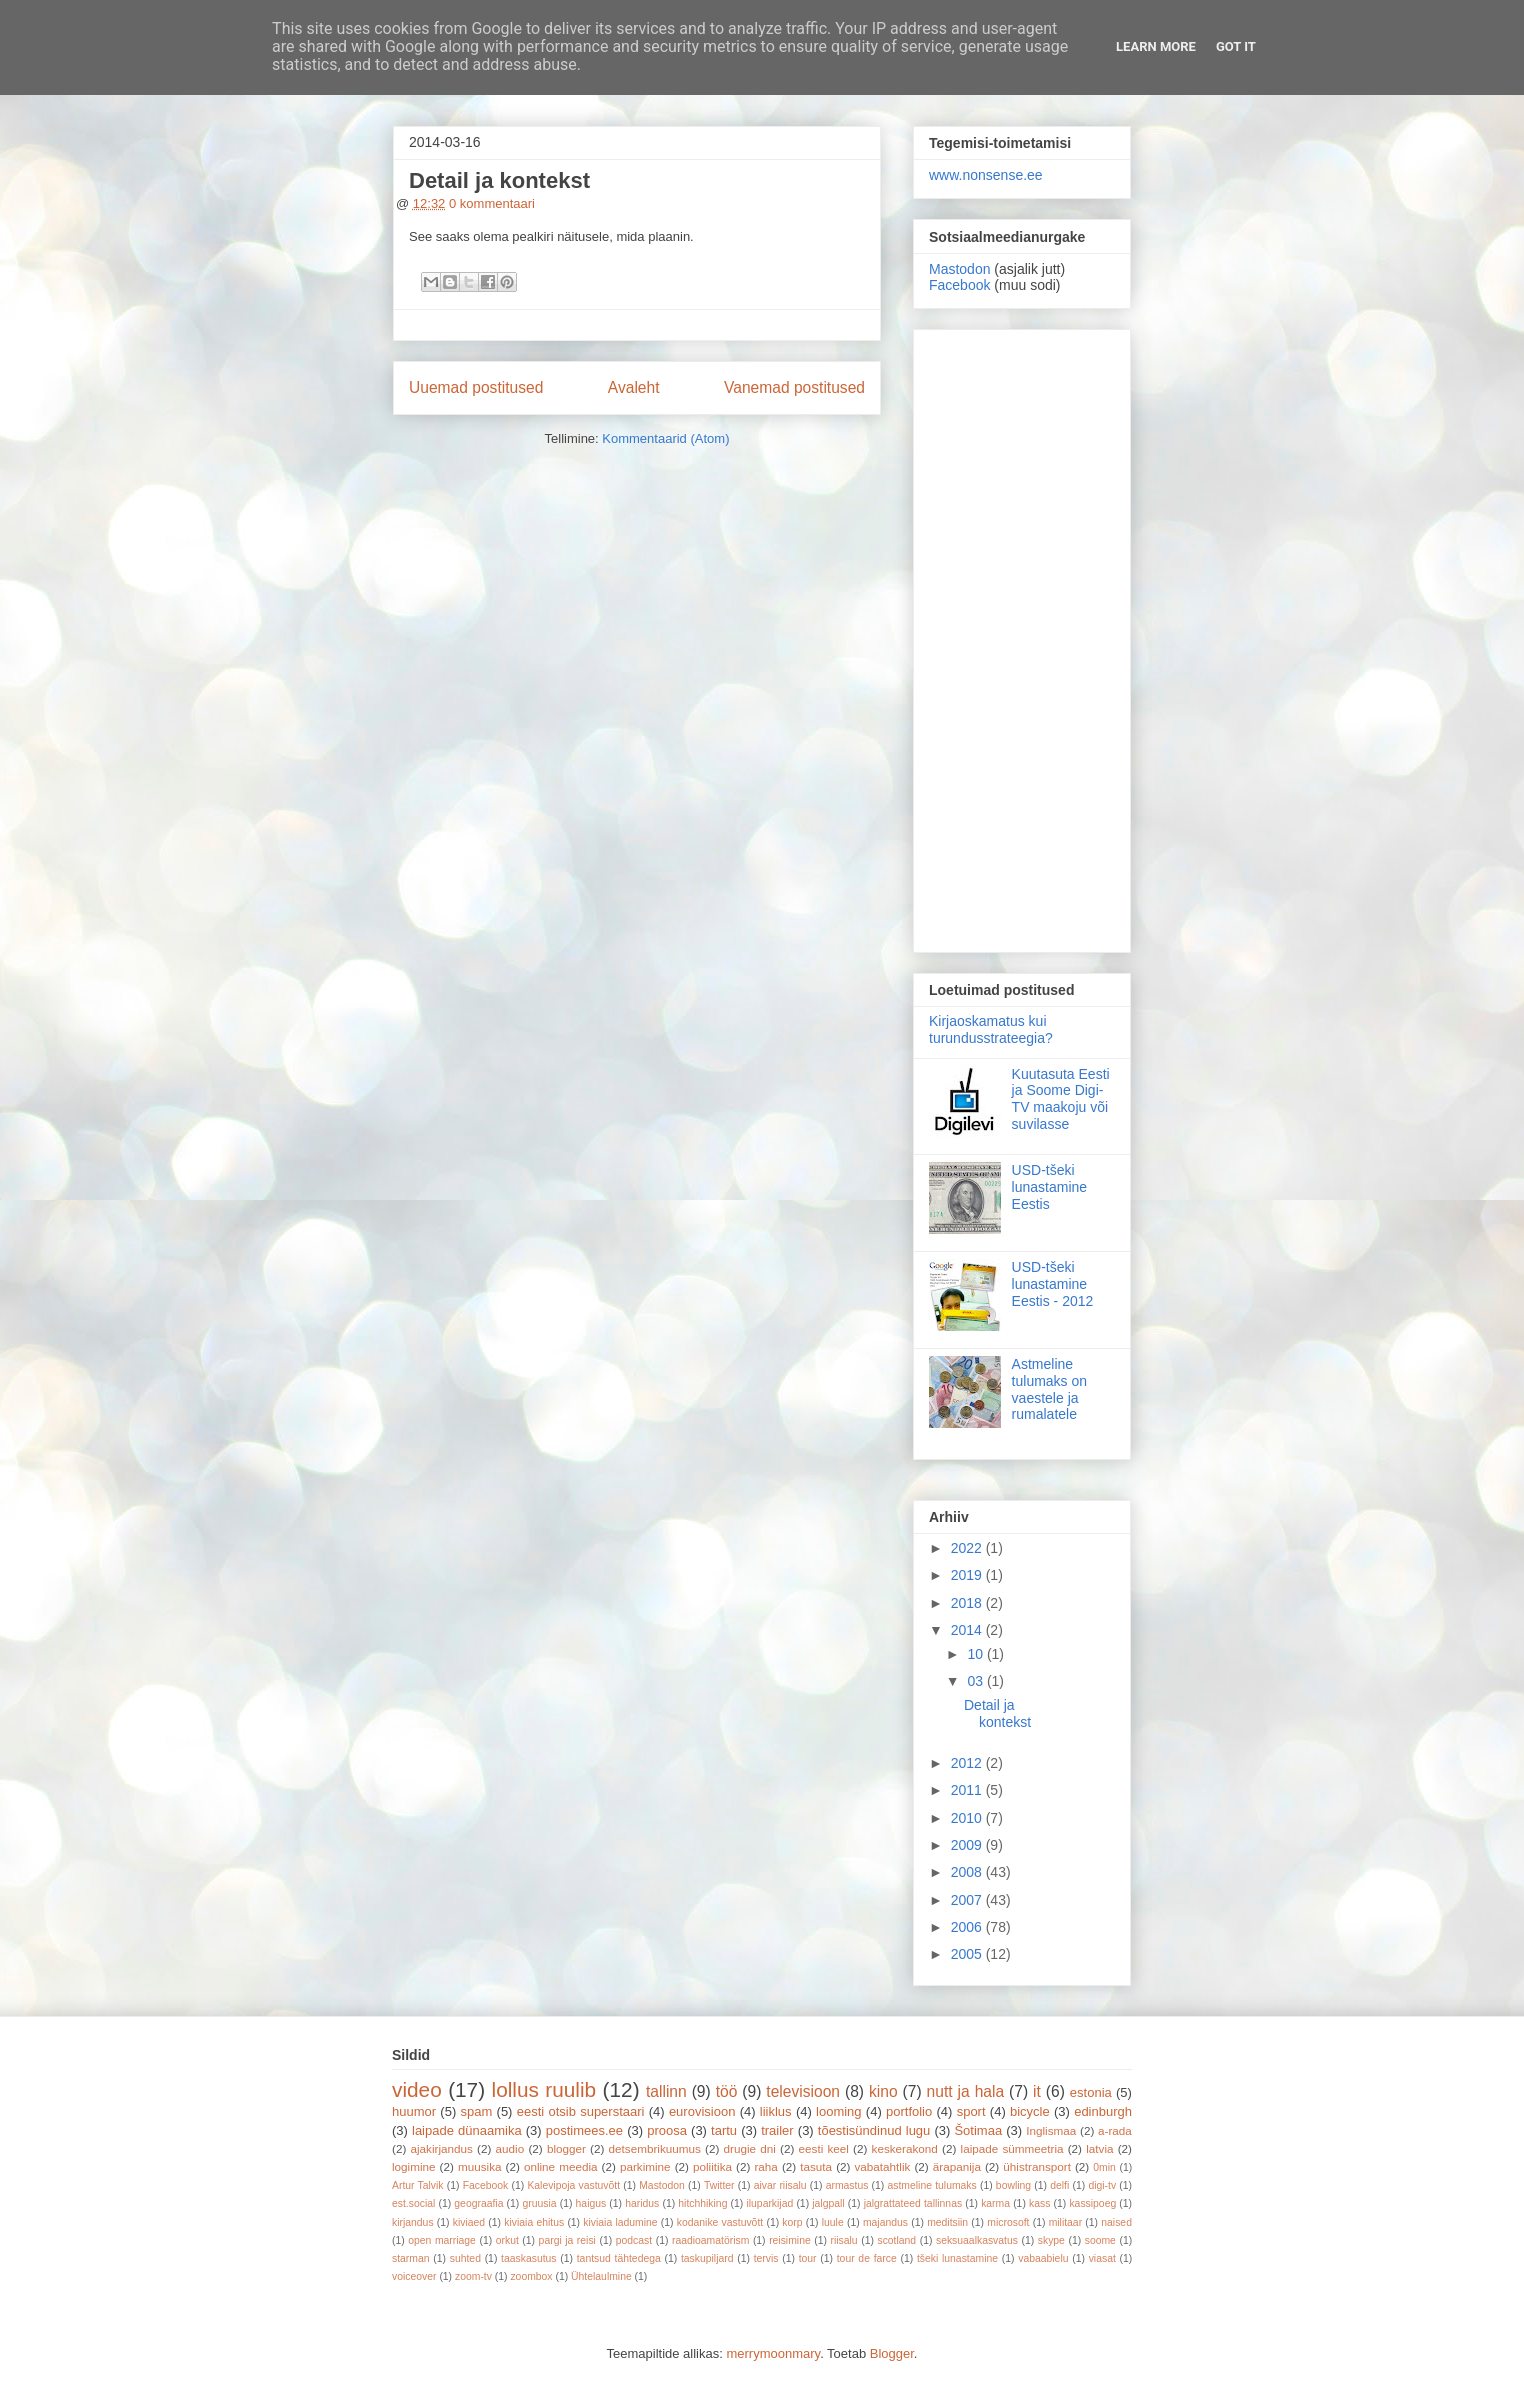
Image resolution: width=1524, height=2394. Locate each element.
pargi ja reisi (567, 2240)
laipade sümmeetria (1012, 2148)
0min (1104, 2167)
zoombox (531, 2276)
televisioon (803, 2091)
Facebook (959, 285)
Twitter (719, 2185)
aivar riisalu (780, 2185)
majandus (885, 2222)
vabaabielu (1043, 2258)
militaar (1066, 2222)
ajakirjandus (442, 2148)
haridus (642, 2203)
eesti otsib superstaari (581, 2111)
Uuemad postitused (476, 387)
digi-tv (1102, 2185)
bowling (1013, 2185)
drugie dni (750, 2148)
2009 (968, 1845)
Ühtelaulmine (601, 2276)
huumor (414, 2111)
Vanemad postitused (794, 387)
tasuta (816, 2166)
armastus (847, 2185)
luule (833, 2222)
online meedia (561, 2166)
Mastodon (959, 269)
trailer (777, 2130)
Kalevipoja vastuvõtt (573, 2185)
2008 (968, 1872)
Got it (1236, 46)
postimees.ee (584, 2130)
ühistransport (1037, 2166)
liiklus (776, 2111)
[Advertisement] (1022, 637)
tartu (724, 2130)
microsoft (1008, 2222)
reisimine (790, 2240)
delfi (1059, 2185)
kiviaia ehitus (534, 2222)
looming (839, 2111)
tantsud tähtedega (619, 2258)
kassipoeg (1092, 2203)
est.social (413, 2203)
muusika (480, 2166)
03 (976, 1681)
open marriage (442, 2240)
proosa (667, 2130)
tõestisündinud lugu (874, 2130)
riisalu (844, 2240)
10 (976, 1654)
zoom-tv (473, 2276)
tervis (766, 2258)
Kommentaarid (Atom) (665, 438)
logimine (414, 2166)
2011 (968, 1790)
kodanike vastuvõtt (720, 2222)
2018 (968, 1603)
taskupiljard (707, 2258)
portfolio (909, 2111)
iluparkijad (769, 2203)
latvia (1099, 2148)
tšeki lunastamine (957, 2258)
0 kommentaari (492, 203)
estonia (1091, 2092)
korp (792, 2222)
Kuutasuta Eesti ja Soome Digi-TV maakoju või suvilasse (1061, 1099)
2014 (968, 1630)
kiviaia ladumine (620, 2222)
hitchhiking (702, 2203)
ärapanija (957, 2166)
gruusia (539, 2203)
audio (510, 2148)
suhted (465, 2258)
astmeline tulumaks (932, 2185)
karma (995, 2203)
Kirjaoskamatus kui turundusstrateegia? (991, 1029)
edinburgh (1103, 2111)
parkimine (645, 2166)
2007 (968, 1900)
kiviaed (469, 2222)
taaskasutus (528, 2258)
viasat (1102, 2258)
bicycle (1030, 2111)
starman (411, 2258)
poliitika (712, 2166)
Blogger (892, 2353)
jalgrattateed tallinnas (913, 2203)
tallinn (666, 2091)
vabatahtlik (883, 2166)
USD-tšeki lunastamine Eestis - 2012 (1053, 1284)
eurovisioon (702, 2111)
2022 (968, 1548)
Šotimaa (978, 2130)
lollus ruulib (544, 2089)
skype (1051, 2240)
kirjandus (413, 2222)
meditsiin (947, 2222)
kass (1039, 2203)
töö (727, 2091)
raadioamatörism (710, 2240)
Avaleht (634, 387)
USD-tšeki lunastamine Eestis (1050, 1187)
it (1037, 2091)
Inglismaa (1051, 2130)
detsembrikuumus (655, 2148)
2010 (968, 1818)
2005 (968, 1954)
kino (883, 2091)
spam (477, 2111)
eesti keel (824, 2148)
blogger (566, 2148)
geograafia (478, 2203)
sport (971, 2111)
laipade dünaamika (467, 2130)
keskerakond (905, 2148)
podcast (634, 2240)
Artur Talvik (418, 2185)
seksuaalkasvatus (977, 2240)
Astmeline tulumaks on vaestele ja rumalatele (1049, 1389)
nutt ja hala (966, 2091)
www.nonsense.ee (986, 175)
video (417, 2089)
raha (765, 2166)
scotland (896, 2240)
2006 (968, 1927)
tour (808, 2258)
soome (1100, 2240)
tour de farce (867, 2258)
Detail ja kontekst (499, 180)
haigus (591, 2203)
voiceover (414, 2276)
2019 (968, 1575)
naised (1116, 2222)
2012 (968, 1763)
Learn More (1156, 46)
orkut (507, 2240)
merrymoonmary (773, 2353)
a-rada (1115, 2130)
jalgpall (828, 2203)
